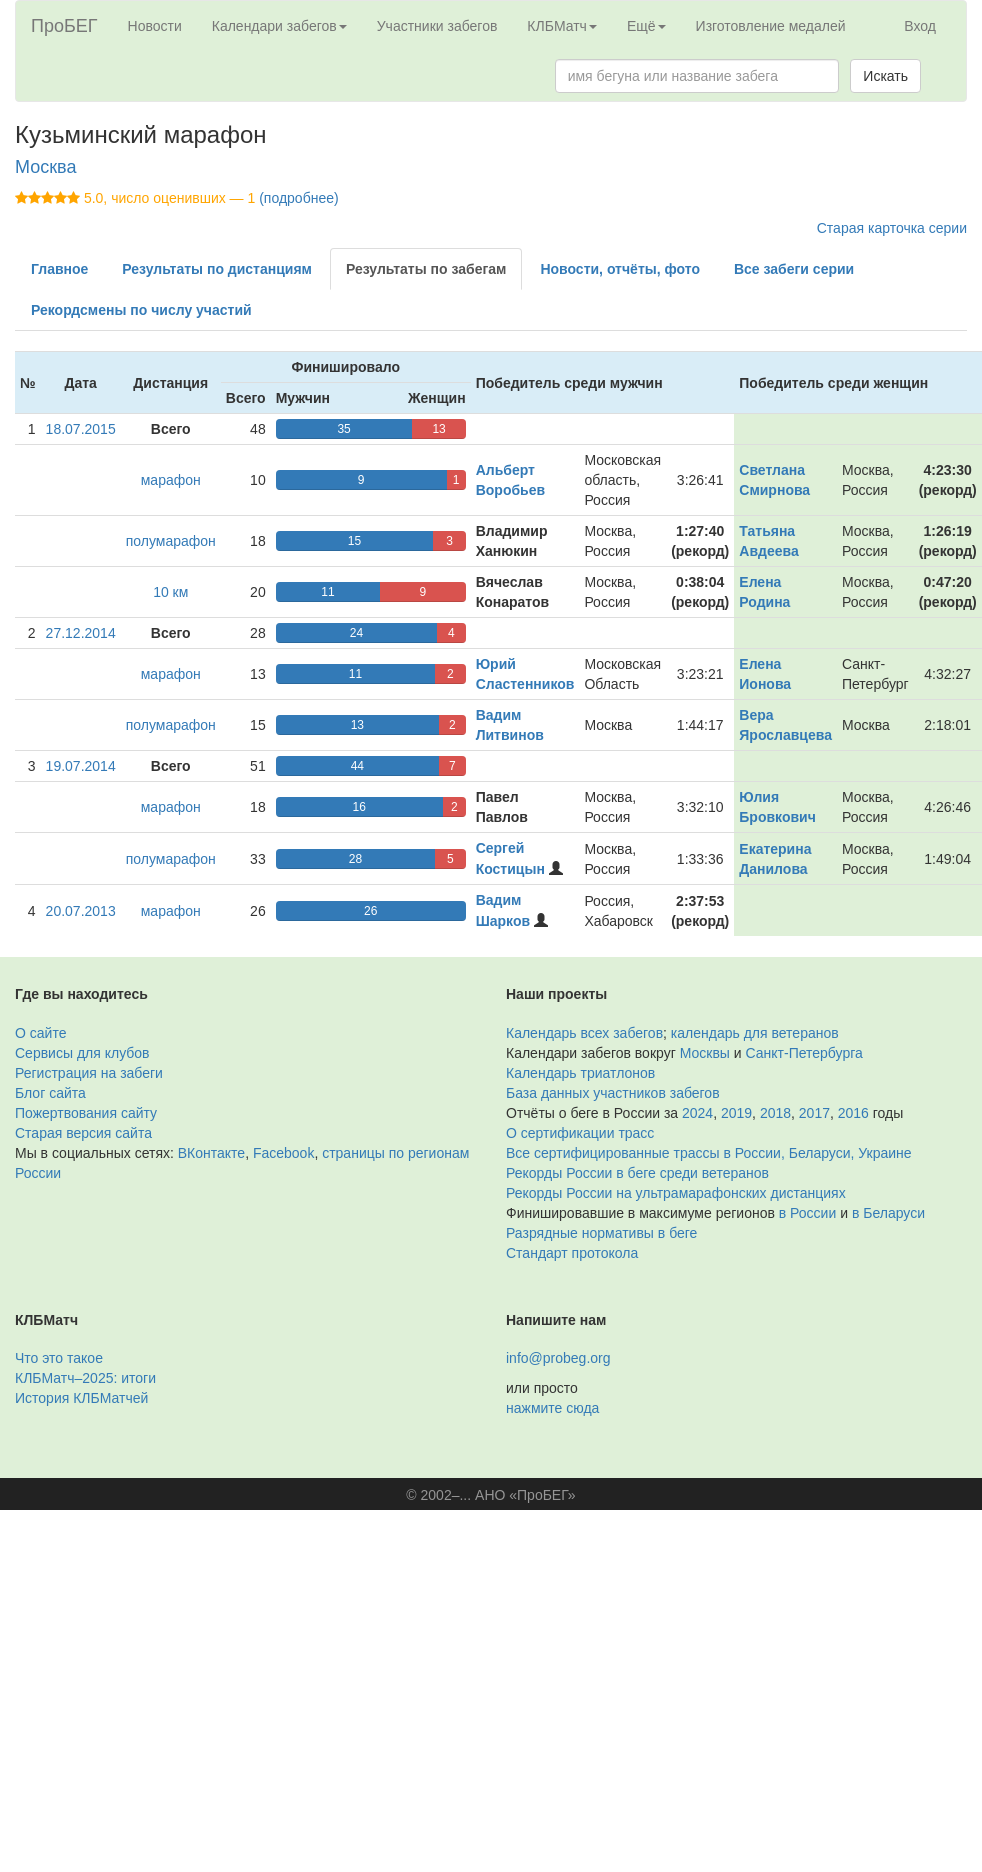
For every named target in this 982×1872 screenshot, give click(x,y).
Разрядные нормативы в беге (601, 1233)
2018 (775, 1113)
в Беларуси (888, 1213)
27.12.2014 (81, 633)
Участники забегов (437, 26)
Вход (920, 26)
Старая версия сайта (83, 1133)
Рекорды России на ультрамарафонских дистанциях (676, 1193)
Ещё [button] (646, 26)
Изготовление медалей (771, 26)
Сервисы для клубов (82, 1053)
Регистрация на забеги (89, 1073)
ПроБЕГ (64, 26)
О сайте (40, 1033)
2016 (853, 1113)
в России (807, 1213)
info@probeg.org (558, 1358)
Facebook (283, 1153)
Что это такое (59, 1358)
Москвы (705, 1053)
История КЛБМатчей (81, 1398)
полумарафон (171, 541)
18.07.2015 (81, 429)
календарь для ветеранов (755, 1033)
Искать (885, 76)
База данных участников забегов (613, 1093)
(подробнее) (298, 198)
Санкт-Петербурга (804, 1053)
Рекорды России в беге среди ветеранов (637, 1173)
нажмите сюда (552, 1408)
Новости (155, 26)
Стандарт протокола (572, 1253)
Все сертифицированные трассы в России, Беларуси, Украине (709, 1153)
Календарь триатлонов (580, 1073)
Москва (45, 167)
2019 (736, 1113)
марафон (171, 480)
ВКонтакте (211, 1153)
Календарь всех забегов (584, 1033)
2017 (814, 1113)
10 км (170, 592)
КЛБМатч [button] (562, 26)
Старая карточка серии (892, 228)
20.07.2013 (81, 911)
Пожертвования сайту (86, 1113)
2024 (697, 1113)
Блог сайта (50, 1093)
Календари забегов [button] (279, 26)
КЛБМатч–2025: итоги (85, 1378)
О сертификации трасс (580, 1133)
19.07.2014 (81, 766)
